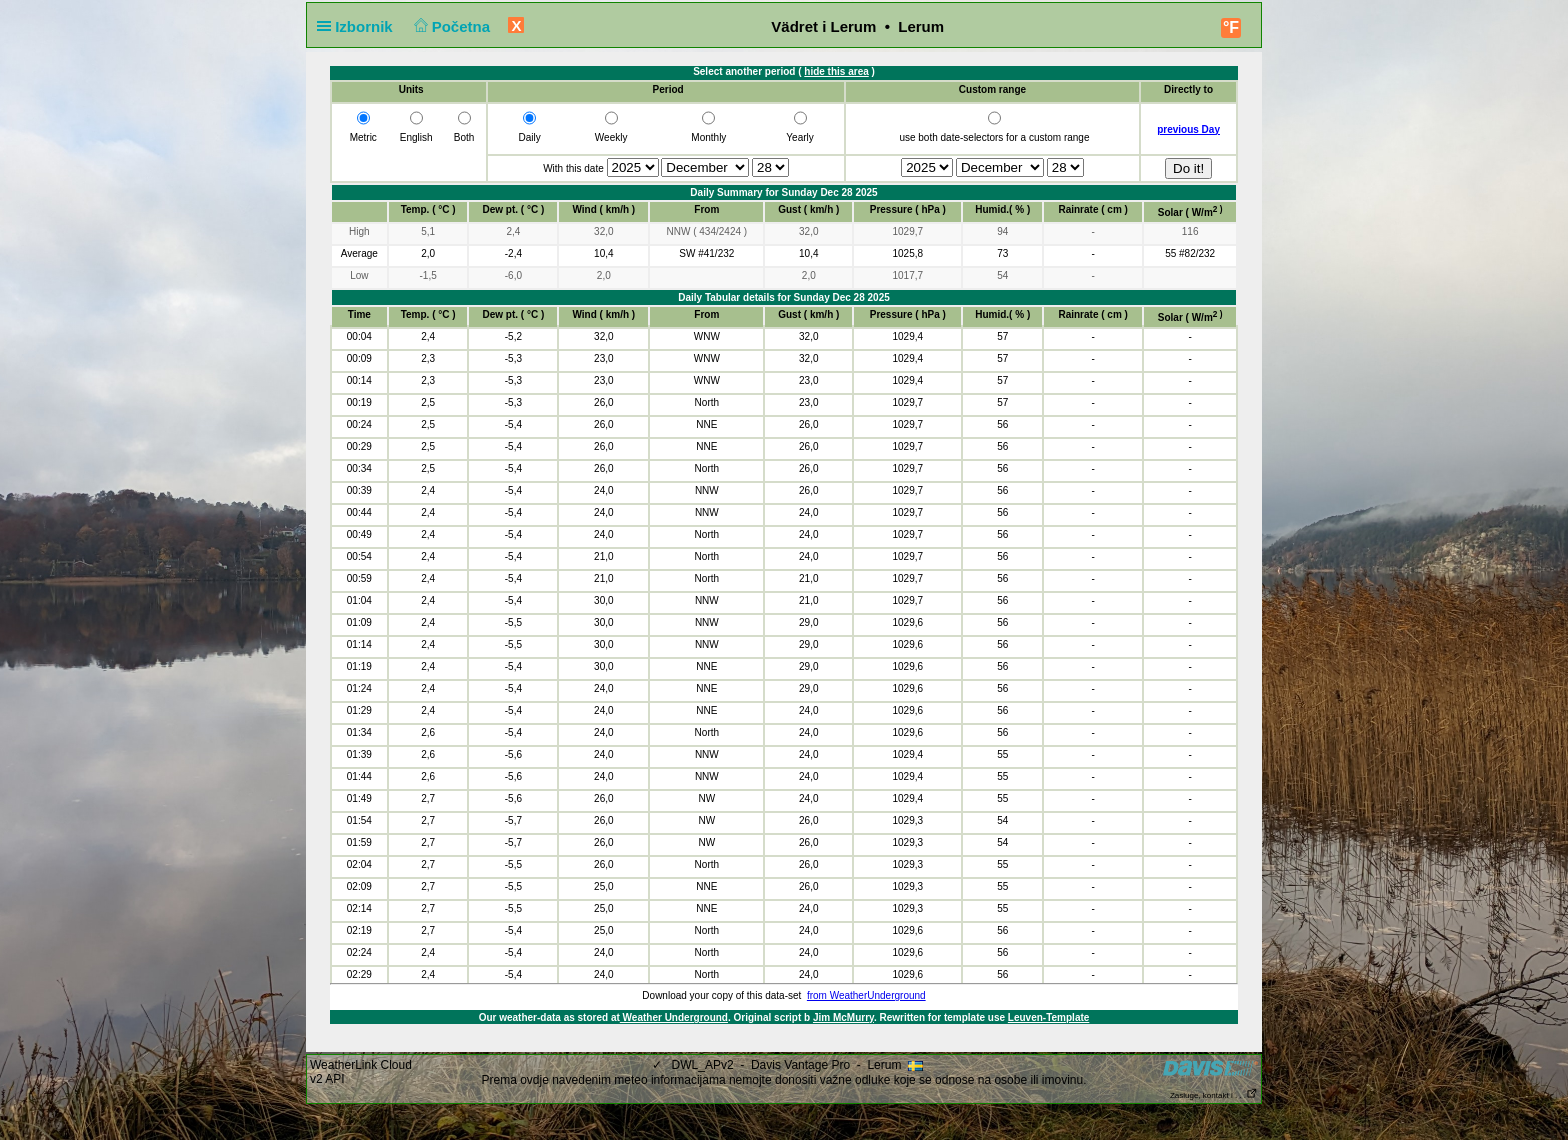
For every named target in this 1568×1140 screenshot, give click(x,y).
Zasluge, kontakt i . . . (1214, 1095)
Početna (449, 26)
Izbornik (359, 26)
